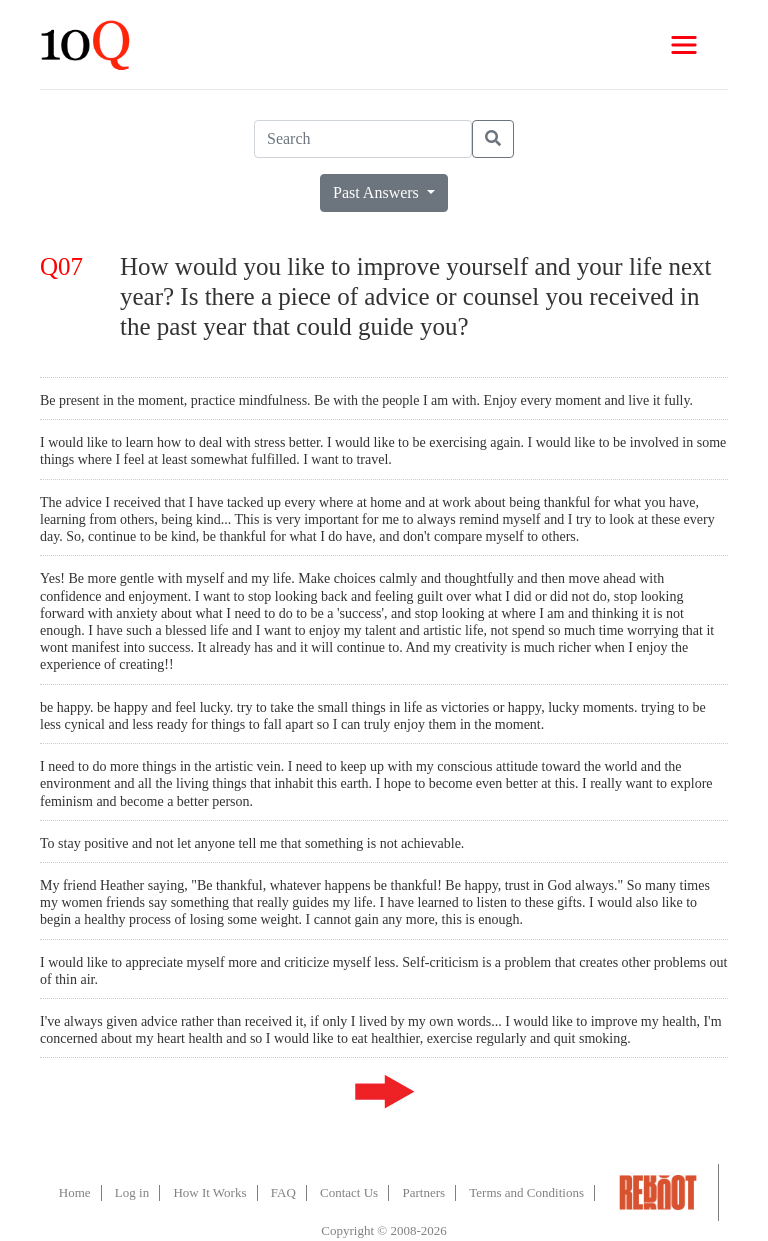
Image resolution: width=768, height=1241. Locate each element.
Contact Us (349, 1192)
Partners (423, 1192)
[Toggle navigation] (684, 45)
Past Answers (378, 192)
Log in (132, 1192)
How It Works (209, 1192)
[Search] (363, 139)
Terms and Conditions (526, 1192)
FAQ (283, 1192)
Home (75, 1192)
